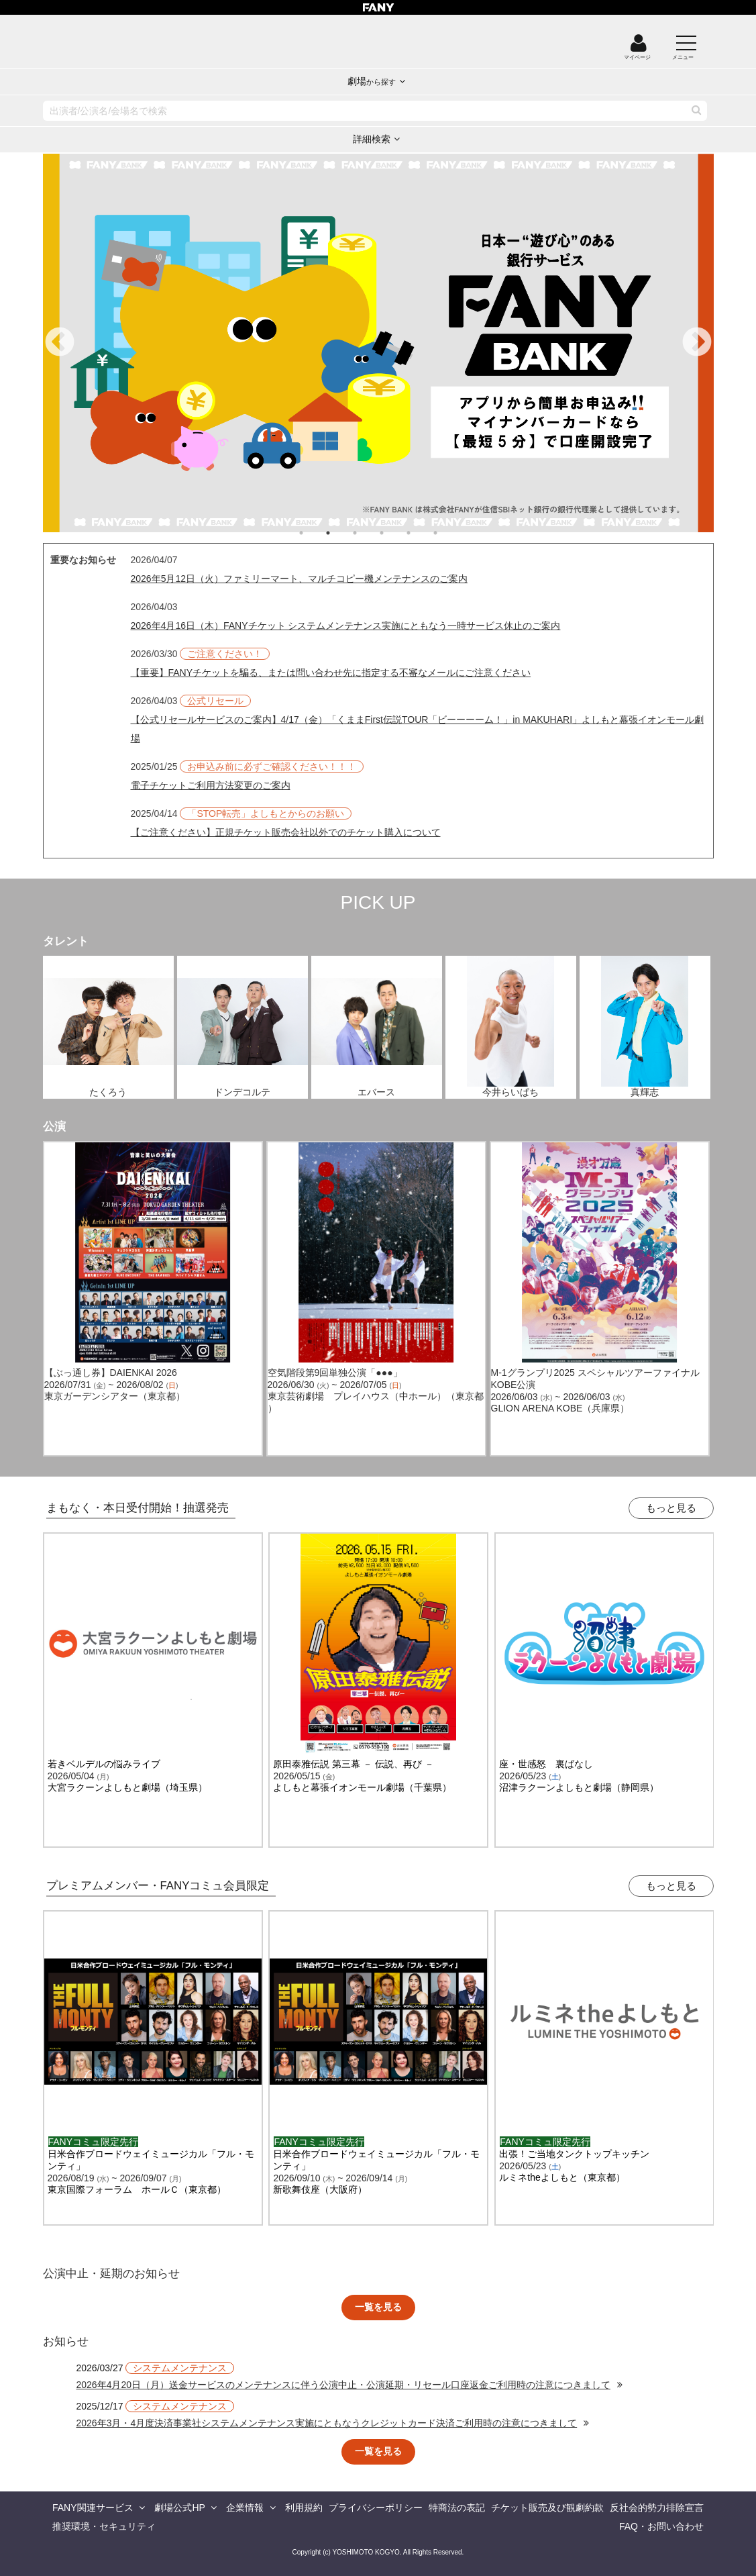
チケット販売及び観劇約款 (547, 2507)
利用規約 (304, 2507)
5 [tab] (422, 533)
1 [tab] (314, 533)
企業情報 (245, 2507)
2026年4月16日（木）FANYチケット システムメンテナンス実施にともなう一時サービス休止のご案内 (346, 625)
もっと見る (671, 1508)
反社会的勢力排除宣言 (657, 2507)
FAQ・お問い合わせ (661, 2526)
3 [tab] (368, 533)
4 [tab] (395, 533)
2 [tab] (341, 533)
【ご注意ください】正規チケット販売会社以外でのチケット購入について (286, 832)
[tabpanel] (378, 343)
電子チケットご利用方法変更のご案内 (210, 785)
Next (697, 343)
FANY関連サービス (92, 2507)
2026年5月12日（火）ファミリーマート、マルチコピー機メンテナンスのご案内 (299, 578)
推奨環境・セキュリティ (104, 2526)
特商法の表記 (457, 2507)
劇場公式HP (179, 2507)
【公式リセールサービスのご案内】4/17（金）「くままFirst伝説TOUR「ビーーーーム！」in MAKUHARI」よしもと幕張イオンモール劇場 (417, 729)
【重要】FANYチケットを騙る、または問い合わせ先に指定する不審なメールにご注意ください (331, 672)
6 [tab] (448, 533)
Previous (59, 343)
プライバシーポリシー (376, 2507)
